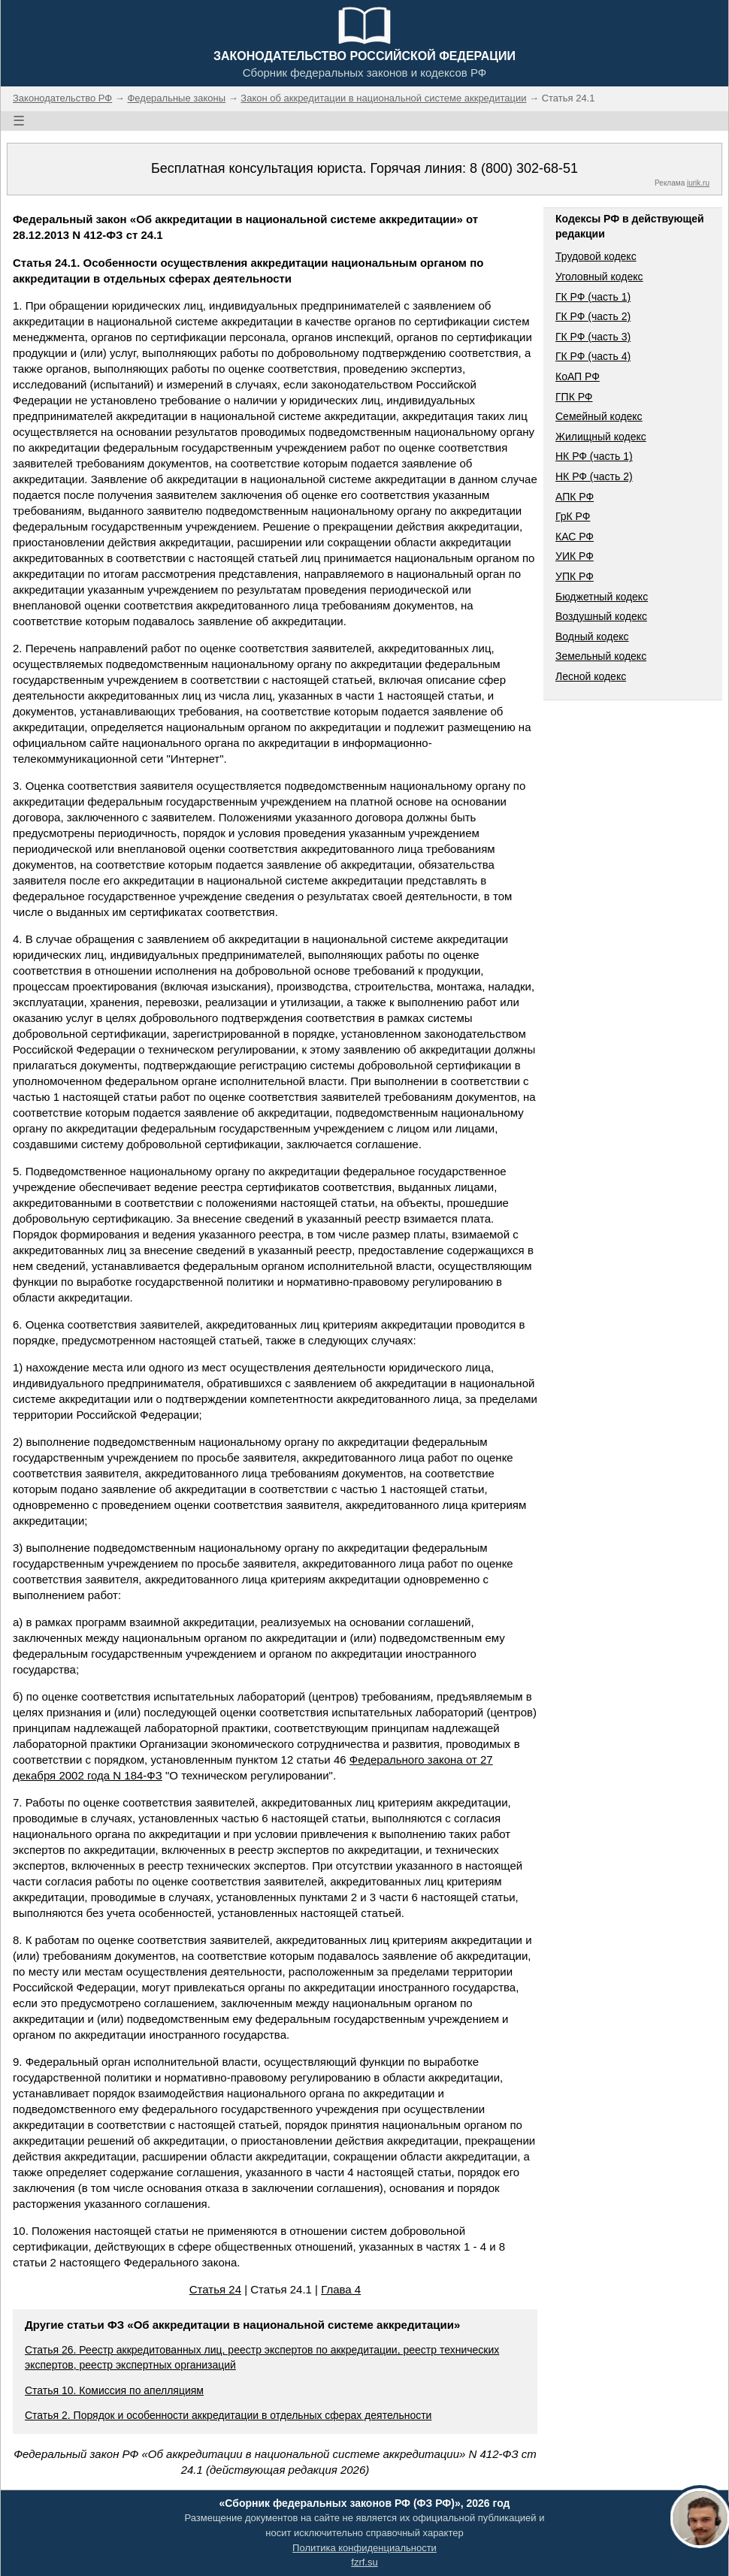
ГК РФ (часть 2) (593, 316)
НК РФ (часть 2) (594, 476)
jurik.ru (698, 183)
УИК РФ (574, 556)
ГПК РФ (574, 397)
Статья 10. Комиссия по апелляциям (114, 2390)
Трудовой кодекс (596, 256)
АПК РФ (574, 497)
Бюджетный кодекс (601, 597)
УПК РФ (574, 576)
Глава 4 (341, 2289)
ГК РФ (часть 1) (593, 297)
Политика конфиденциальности (364, 2547)
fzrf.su (364, 2562)
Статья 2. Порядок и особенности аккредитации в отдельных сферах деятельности (228, 2415)
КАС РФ (574, 537)
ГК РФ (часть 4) (593, 356)
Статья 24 (215, 2289)
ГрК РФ (572, 516)
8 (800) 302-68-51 (524, 168)
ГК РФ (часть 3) (593, 337)
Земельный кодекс (600, 656)
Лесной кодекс (590, 676)
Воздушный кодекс (601, 616)
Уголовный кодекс (599, 277)
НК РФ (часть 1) (594, 456)
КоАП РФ (577, 376)
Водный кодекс (592, 636)
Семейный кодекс (599, 416)
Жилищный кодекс (600, 437)
